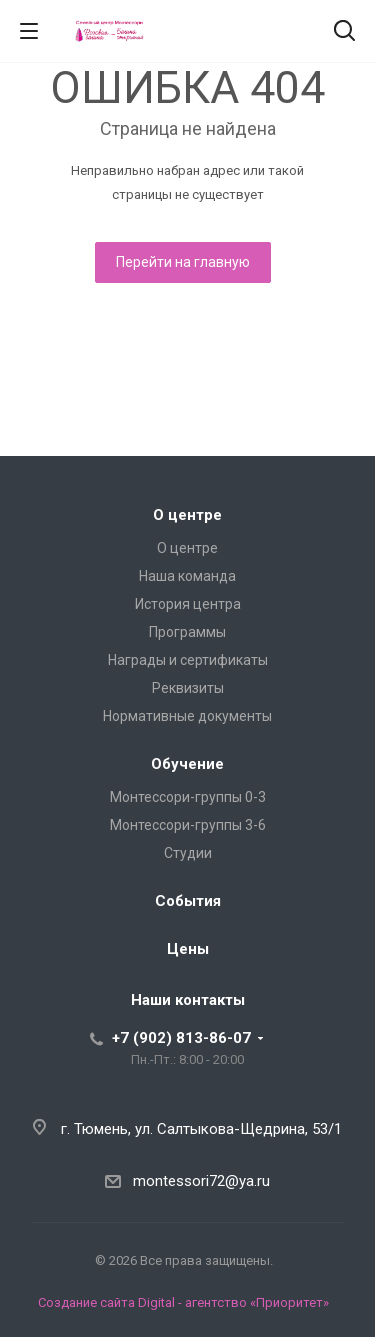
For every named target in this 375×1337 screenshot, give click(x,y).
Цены (188, 949)
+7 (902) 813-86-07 (181, 1038)
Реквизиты (188, 688)
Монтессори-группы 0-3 (188, 797)
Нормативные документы (187, 716)
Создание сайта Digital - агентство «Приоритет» (183, 1302)
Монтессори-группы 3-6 (188, 825)
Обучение (187, 764)
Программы (187, 632)
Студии (188, 853)
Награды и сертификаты (188, 660)
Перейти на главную (183, 262)
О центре (187, 515)
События (188, 901)
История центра (188, 604)
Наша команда (187, 576)
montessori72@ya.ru (201, 1181)
